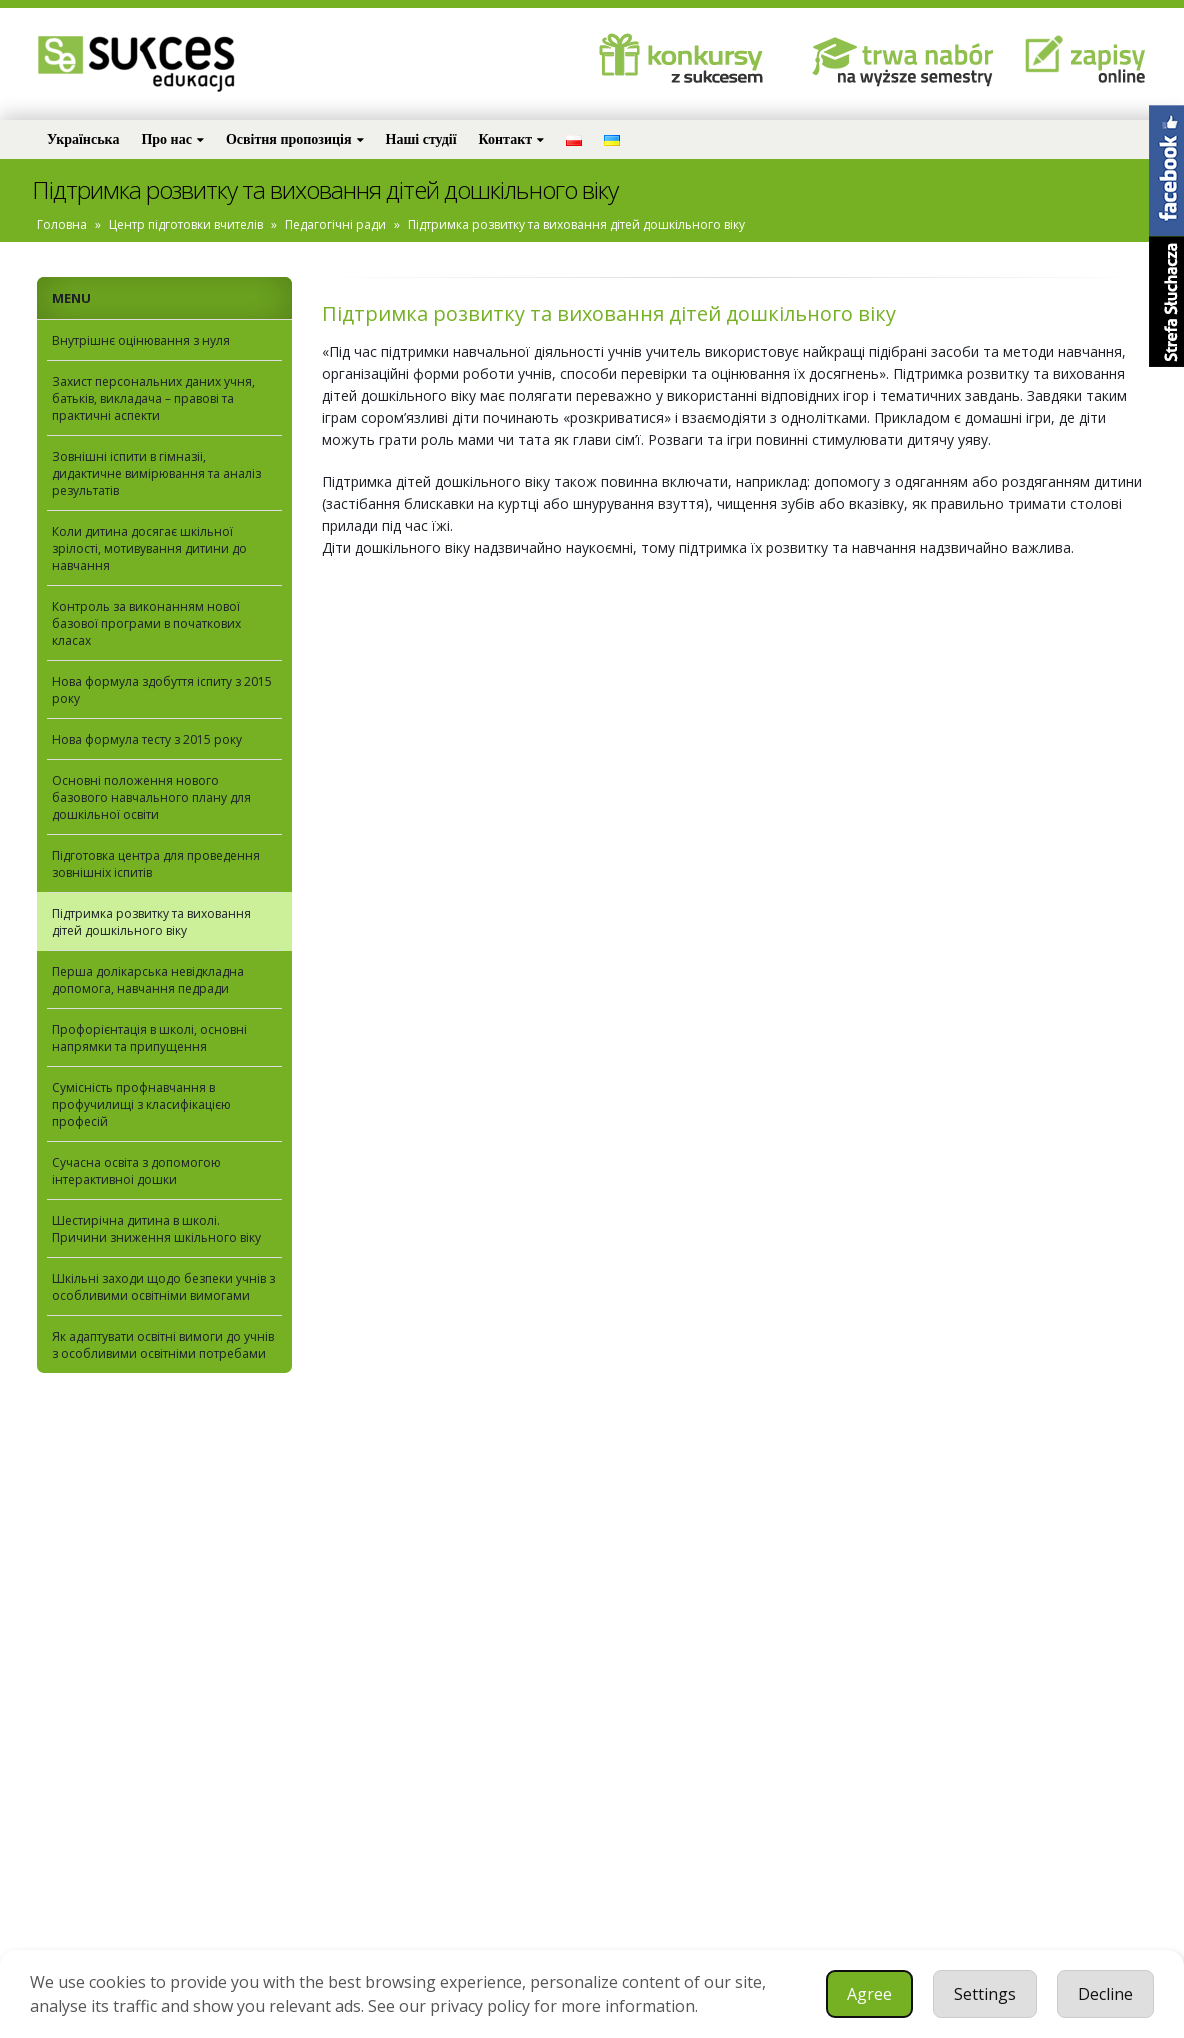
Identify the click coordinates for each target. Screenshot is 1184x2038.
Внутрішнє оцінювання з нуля (141, 340)
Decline (1105, 1994)
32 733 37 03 (91, 1844)
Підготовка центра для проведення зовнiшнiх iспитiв (156, 864)
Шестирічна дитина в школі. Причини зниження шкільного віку (156, 1229)
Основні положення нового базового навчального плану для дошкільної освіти (151, 797)
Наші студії (421, 139)
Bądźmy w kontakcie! (134, 1717)
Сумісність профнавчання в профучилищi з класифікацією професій (141, 1104)
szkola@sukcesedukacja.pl (134, 1873)
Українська (83, 139)
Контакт (506, 139)
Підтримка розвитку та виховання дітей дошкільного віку (151, 922)
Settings (985, 1994)
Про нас (166, 139)
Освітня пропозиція (289, 139)
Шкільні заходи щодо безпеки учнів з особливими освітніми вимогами (163, 1287)
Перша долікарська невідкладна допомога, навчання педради (148, 980)
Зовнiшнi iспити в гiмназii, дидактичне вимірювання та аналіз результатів (156, 473)
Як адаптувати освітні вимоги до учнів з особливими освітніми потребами (163, 1345)
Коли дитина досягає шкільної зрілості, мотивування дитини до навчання (149, 548)
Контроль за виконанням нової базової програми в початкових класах (146, 623)
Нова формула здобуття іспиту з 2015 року (162, 690)
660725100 (164, 1844)
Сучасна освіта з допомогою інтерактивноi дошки (136, 1171)
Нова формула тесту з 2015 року (147, 739)
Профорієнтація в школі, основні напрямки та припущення (149, 1038)
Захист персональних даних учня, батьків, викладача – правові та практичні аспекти (153, 398)
